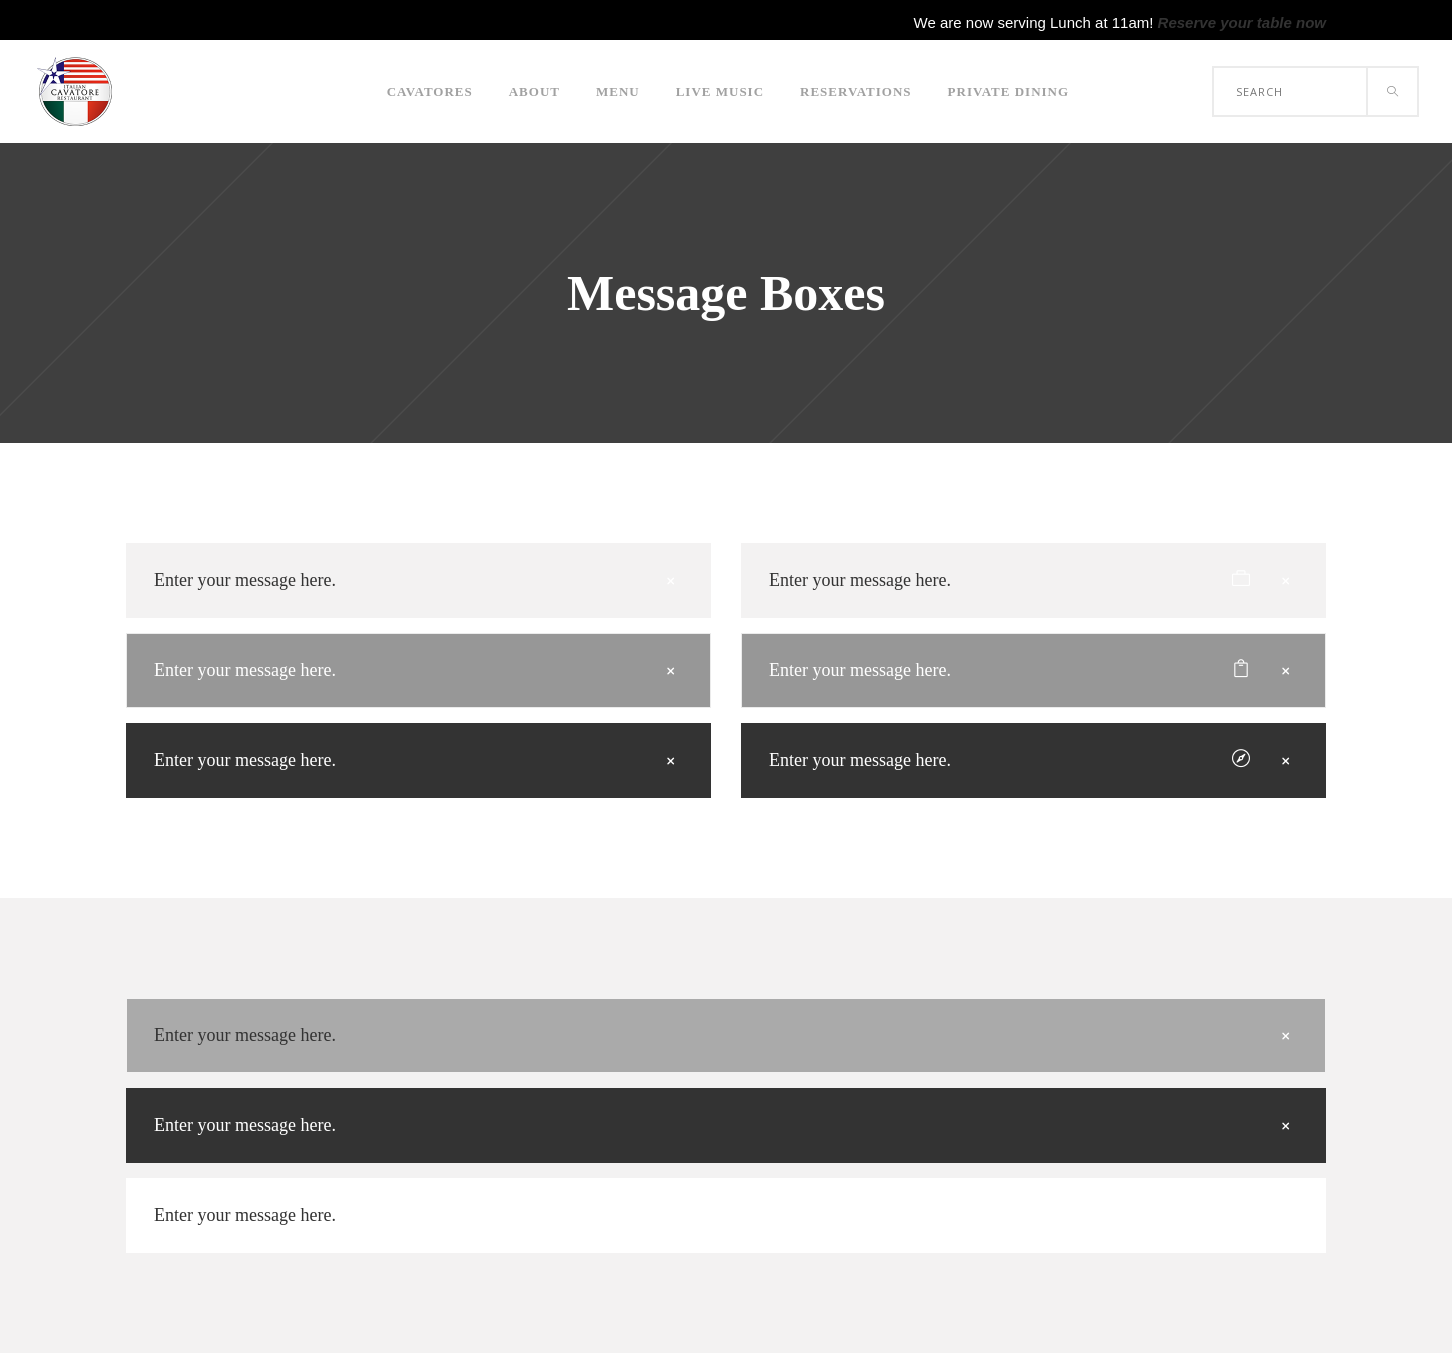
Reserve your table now (1242, 22)
